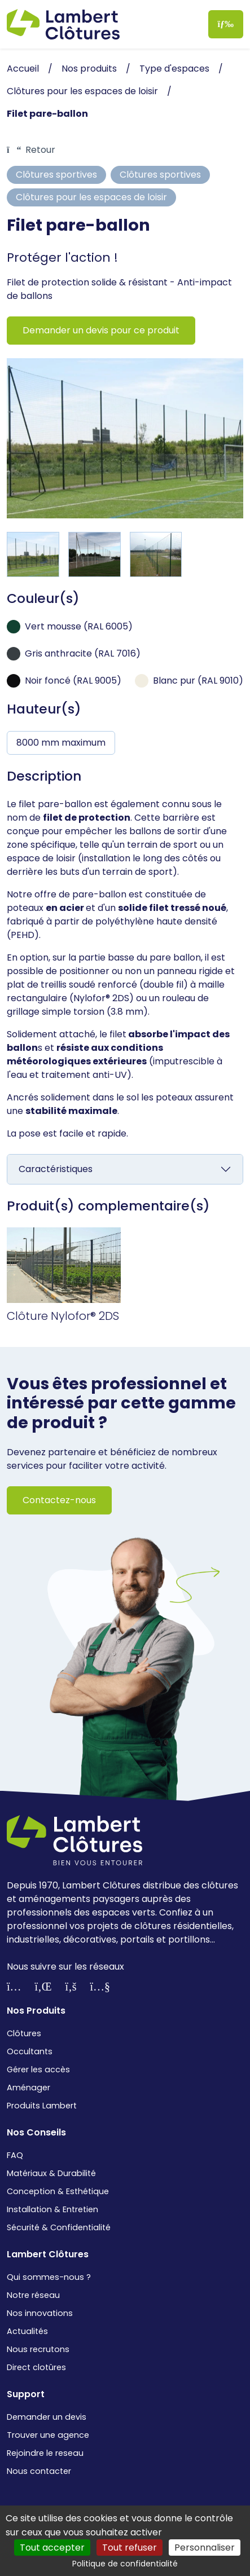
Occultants (29, 2051)
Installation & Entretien (52, 2209)
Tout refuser (129, 2547)
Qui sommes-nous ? (49, 2277)
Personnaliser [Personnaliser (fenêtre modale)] (204, 2547)
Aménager (28, 2087)
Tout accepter (52, 2547)
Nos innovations (40, 2313)
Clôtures (24, 2033)
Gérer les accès (38, 2069)
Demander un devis (46, 2417)
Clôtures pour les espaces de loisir (91, 197)
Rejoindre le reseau (45, 2453)
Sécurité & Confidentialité (59, 2227)
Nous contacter (39, 2471)
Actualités (27, 2331)
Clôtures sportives (56, 174)
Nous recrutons (38, 2349)
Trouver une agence (48, 2435)
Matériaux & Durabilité (51, 2173)
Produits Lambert (42, 2105)
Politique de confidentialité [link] (125, 2563)
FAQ (15, 2155)
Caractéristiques (56, 1168)
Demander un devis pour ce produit (101, 330)
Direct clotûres (36, 2367)
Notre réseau (33, 2295)
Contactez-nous (59, 1500)
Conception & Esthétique (58, 2191)
